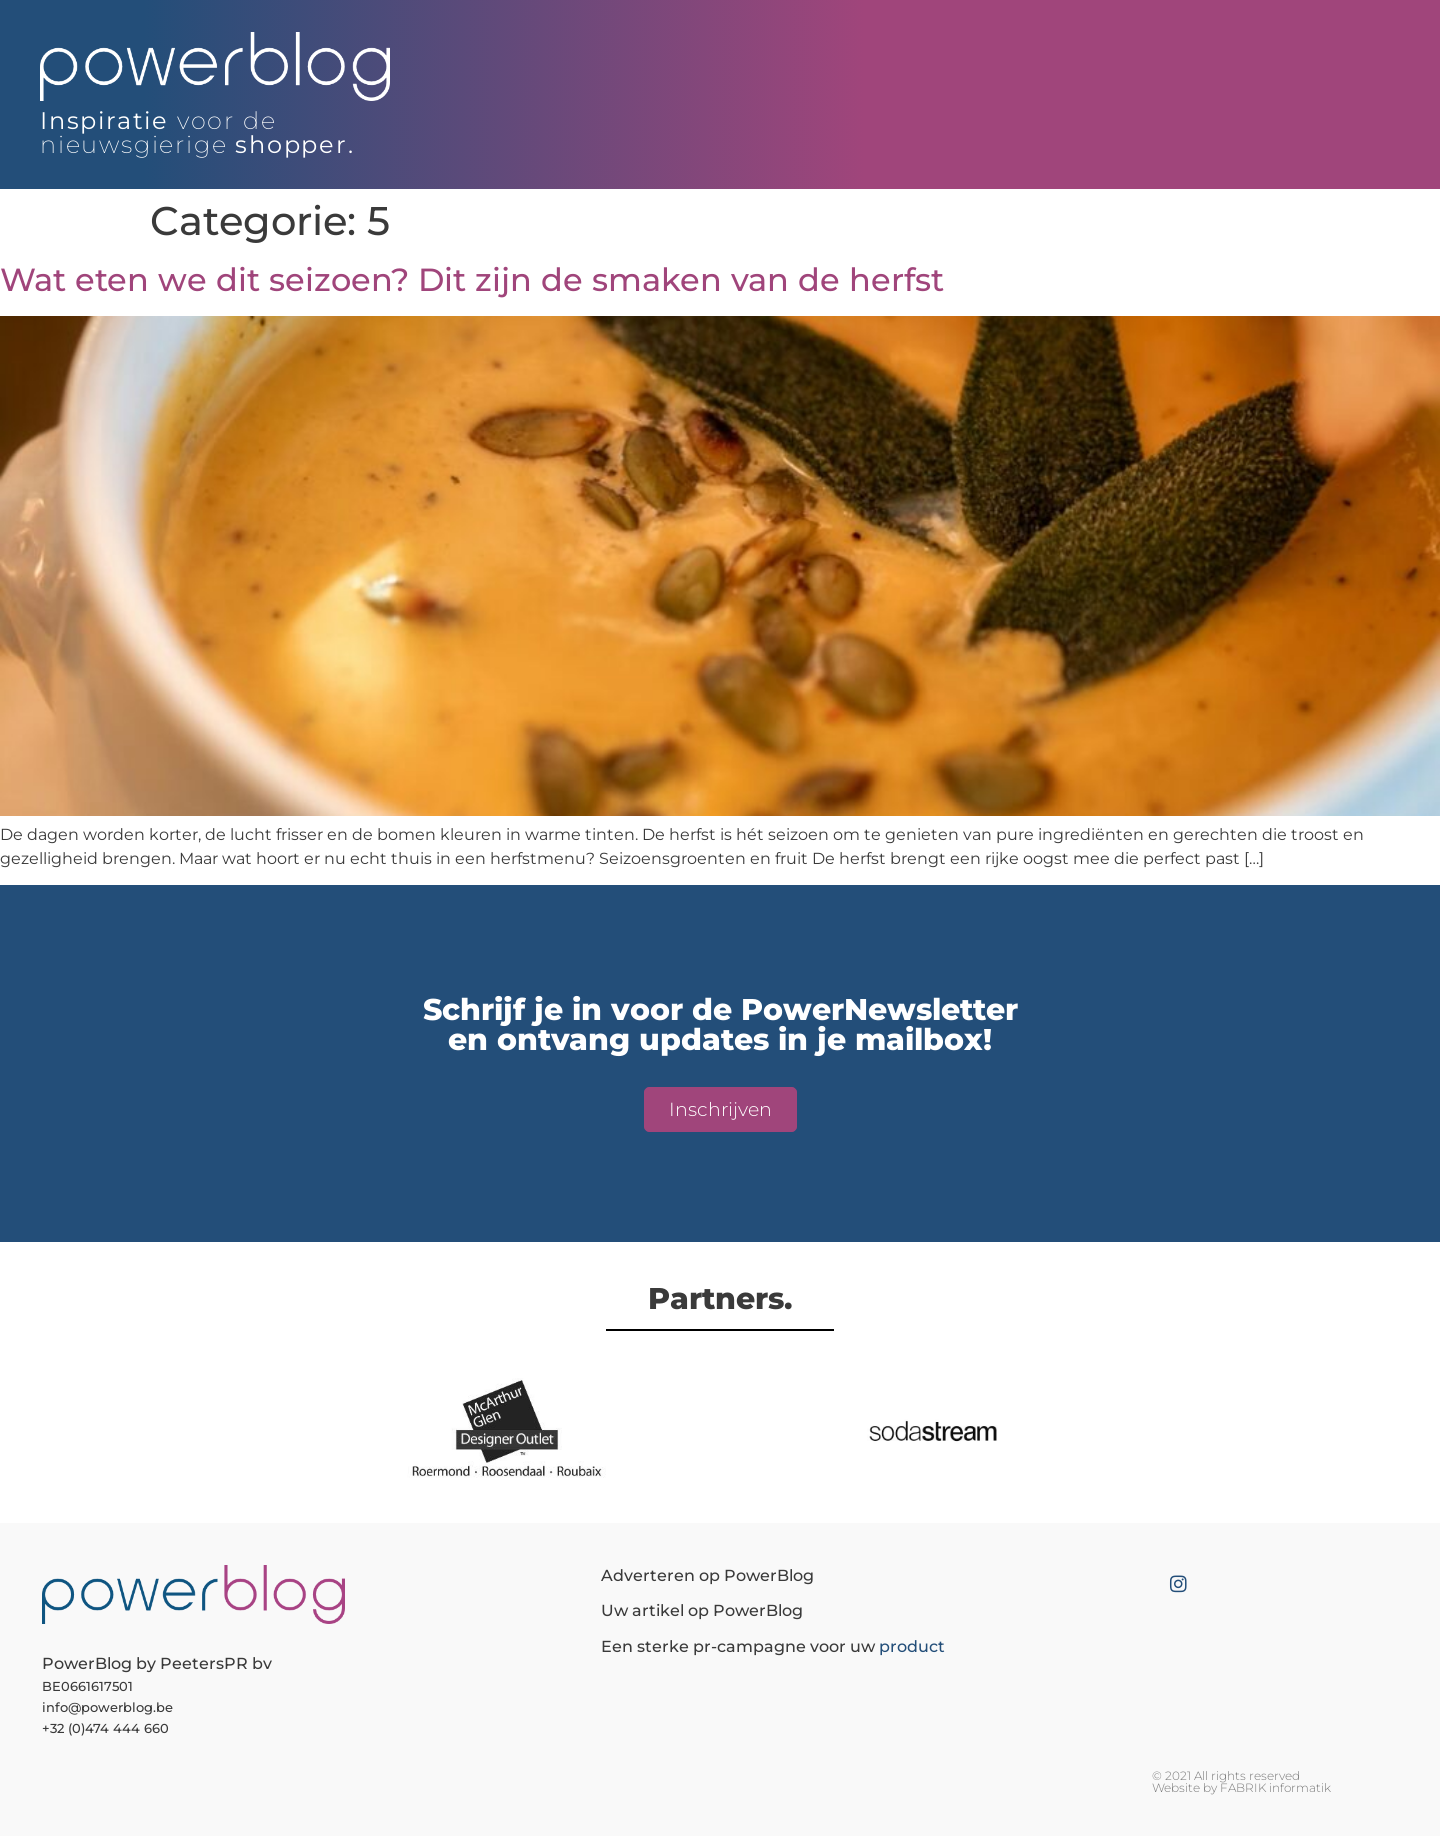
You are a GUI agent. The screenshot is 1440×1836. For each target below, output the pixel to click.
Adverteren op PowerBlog (707, 1575)
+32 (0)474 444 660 (105, 1728)
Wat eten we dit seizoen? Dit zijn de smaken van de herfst (472, 279)
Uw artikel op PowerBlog (702, 1610)
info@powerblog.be (107, 1707)
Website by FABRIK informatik (1241, 1787)
